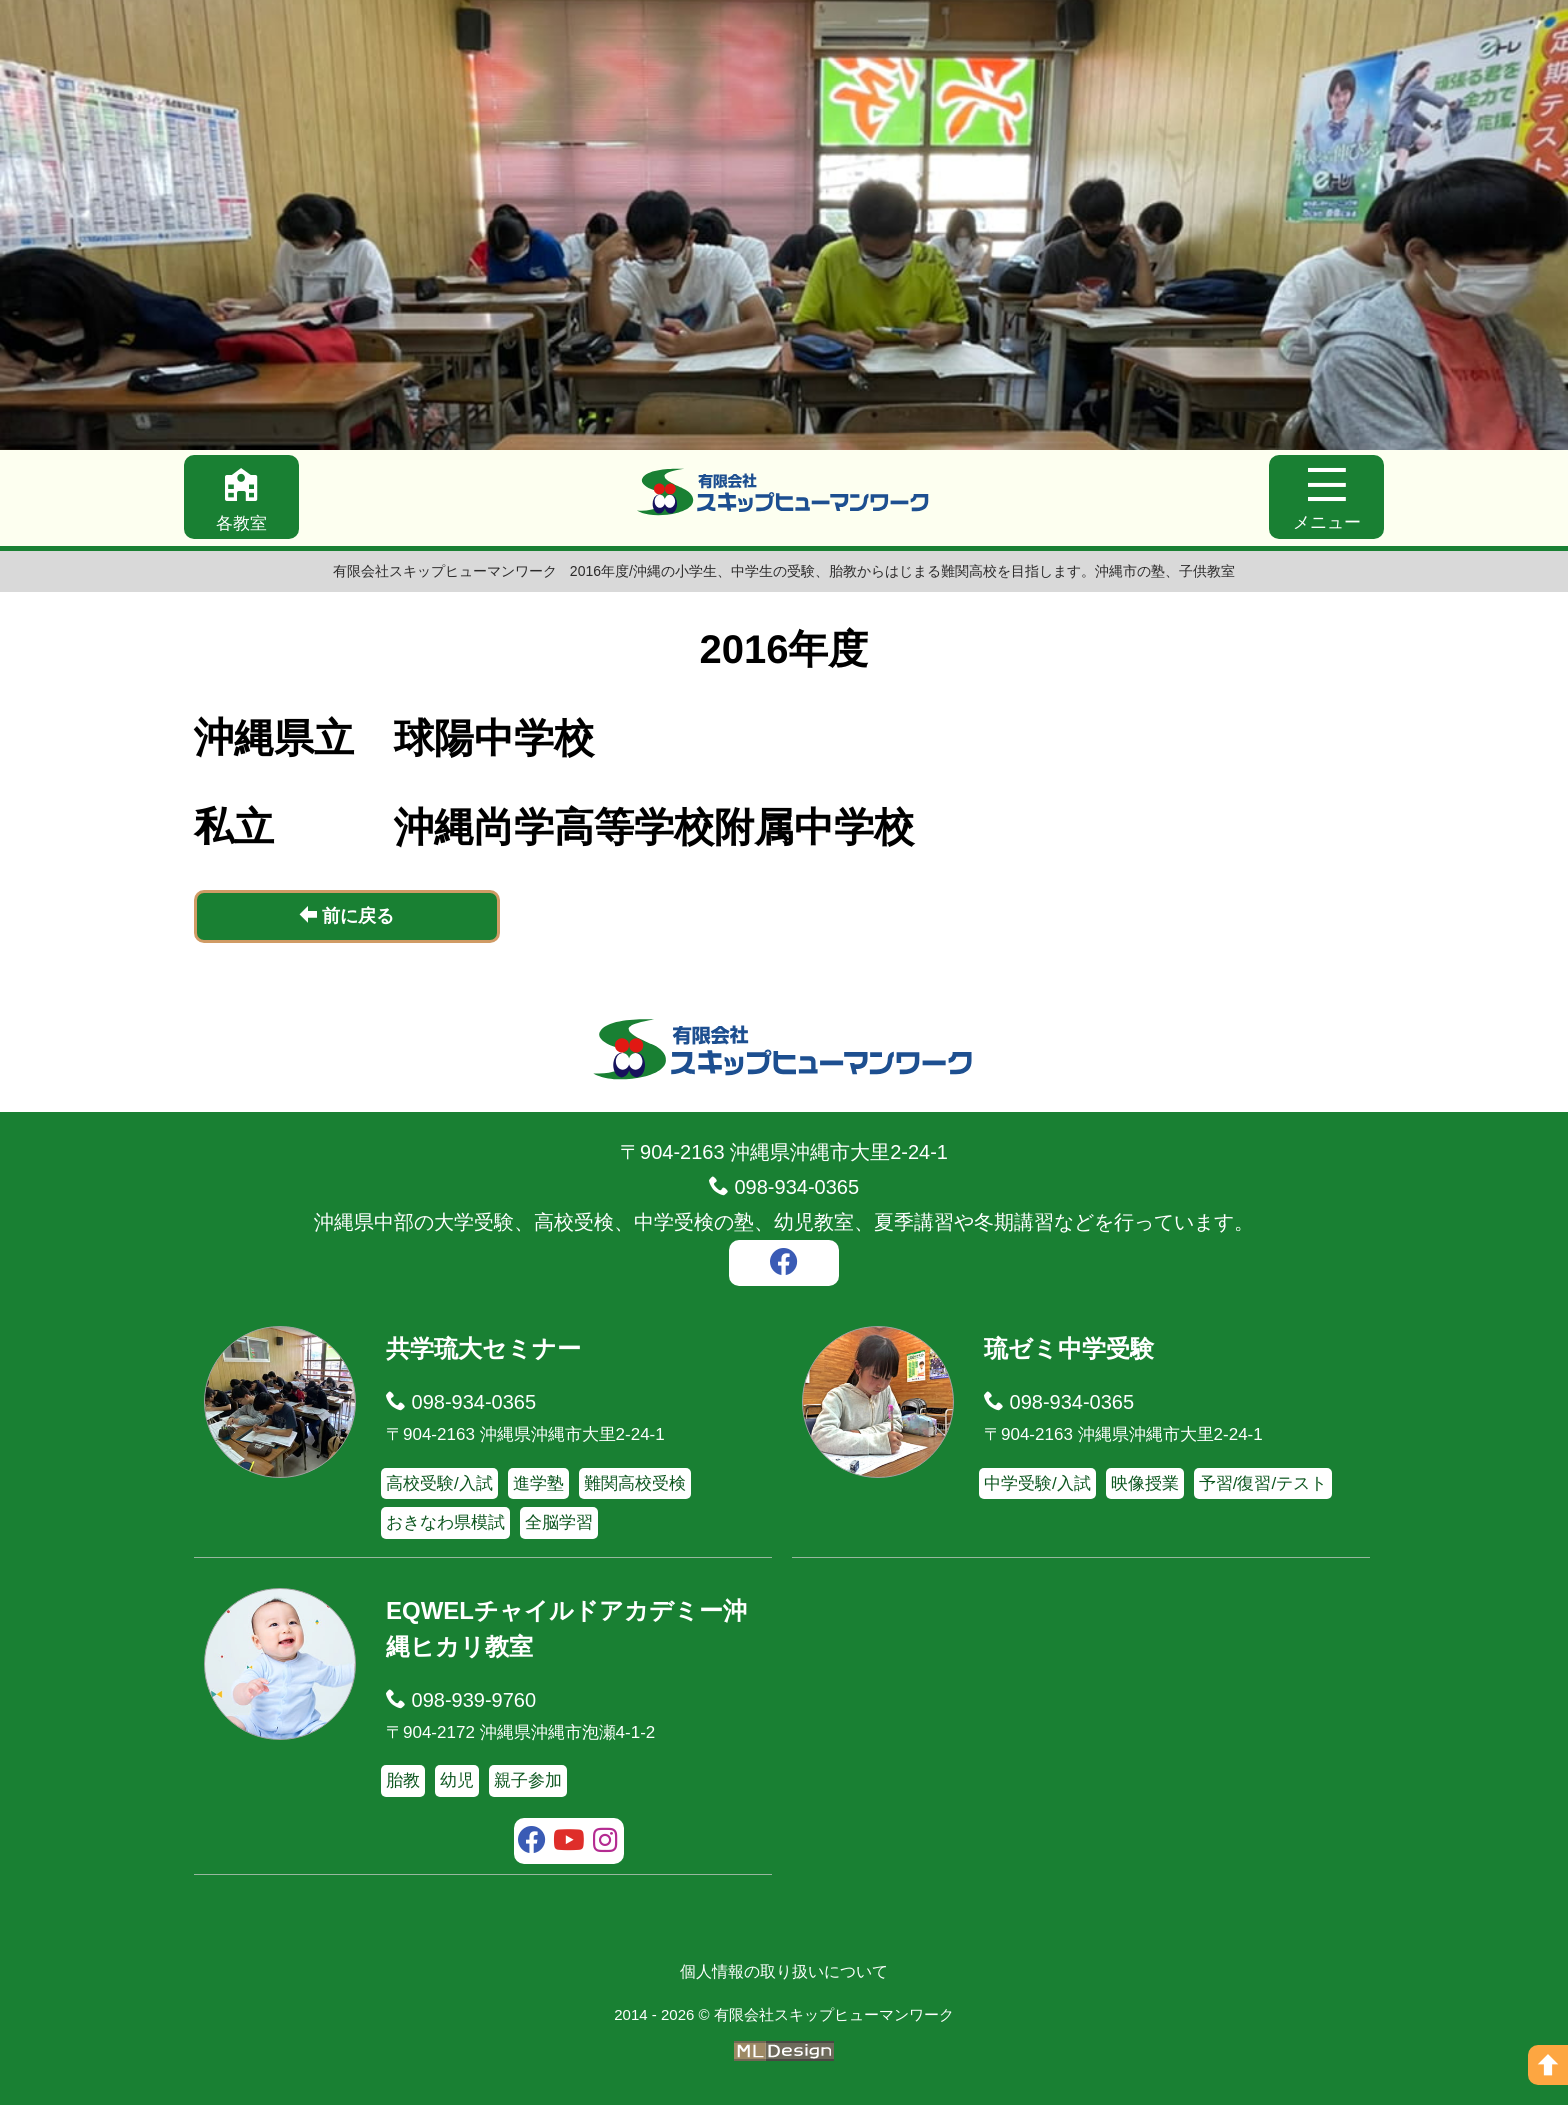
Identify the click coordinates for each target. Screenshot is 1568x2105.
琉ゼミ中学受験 (1069, 1348)
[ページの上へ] (1548, 2065)
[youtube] (569, 1843)
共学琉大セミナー (483, 1348)
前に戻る (346, 915)
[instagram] (605, 1843)
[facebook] (784, 1265)
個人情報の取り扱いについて (784, 1971)
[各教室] (241, 497)
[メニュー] (1326, 497)
